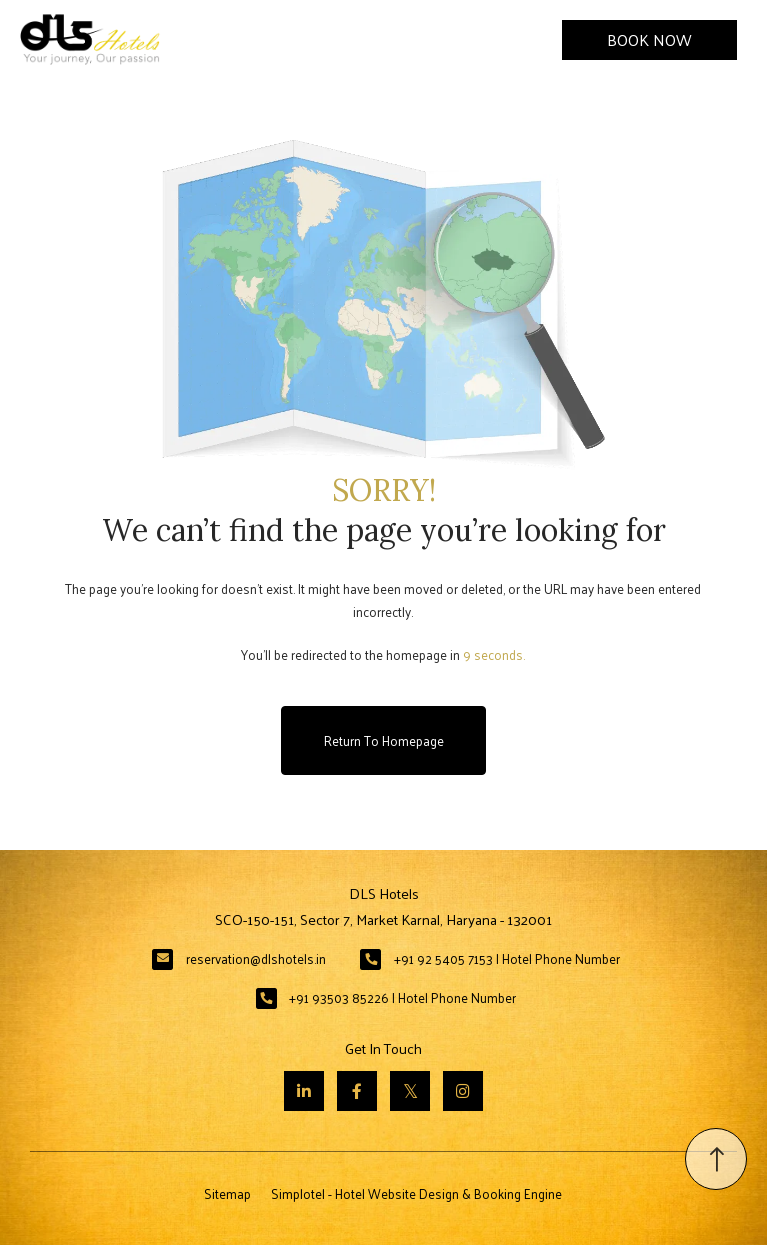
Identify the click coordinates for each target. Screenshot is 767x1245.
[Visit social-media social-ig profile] (463, 1091)
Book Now (649, 39)
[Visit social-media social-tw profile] (410, 1091)
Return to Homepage (384, 740)
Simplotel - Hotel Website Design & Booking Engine (416, 1193)
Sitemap (227, 1193)
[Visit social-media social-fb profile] (357, 1091)
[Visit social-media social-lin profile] (304, 1091)
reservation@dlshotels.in (256, 958)
